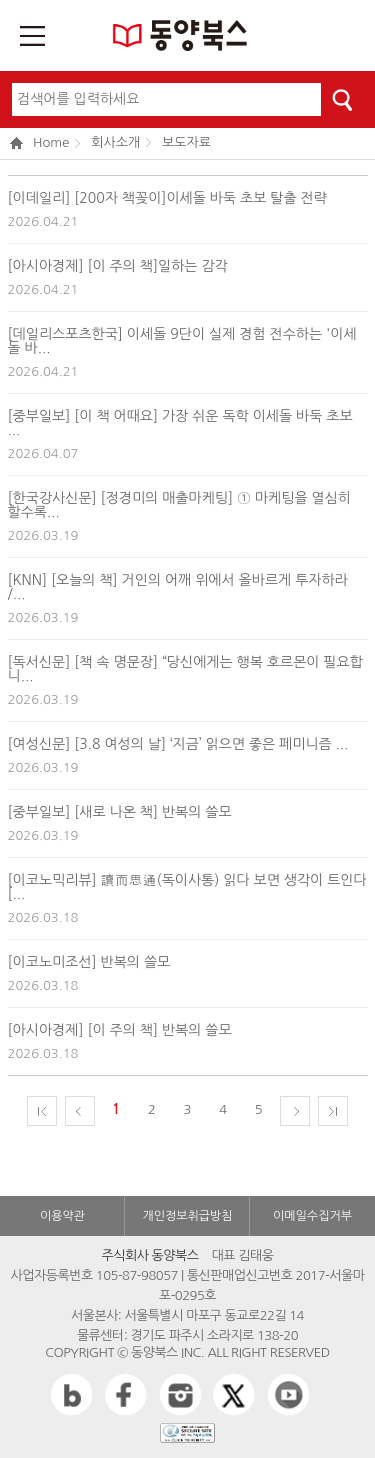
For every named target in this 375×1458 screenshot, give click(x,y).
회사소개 (115, 142)
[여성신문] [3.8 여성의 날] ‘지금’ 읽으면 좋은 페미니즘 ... (178, 744)
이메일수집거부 (312, 1216)
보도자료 (186, 142)
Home (39, 143)
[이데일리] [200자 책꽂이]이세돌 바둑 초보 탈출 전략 (167, 198)
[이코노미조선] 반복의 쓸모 (89, 962)
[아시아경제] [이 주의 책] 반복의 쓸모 (120, 1030)
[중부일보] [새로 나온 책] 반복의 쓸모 (120, 812)
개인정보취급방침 (187, 1216)
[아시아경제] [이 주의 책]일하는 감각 (118, 266)
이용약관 (62, 1216)
